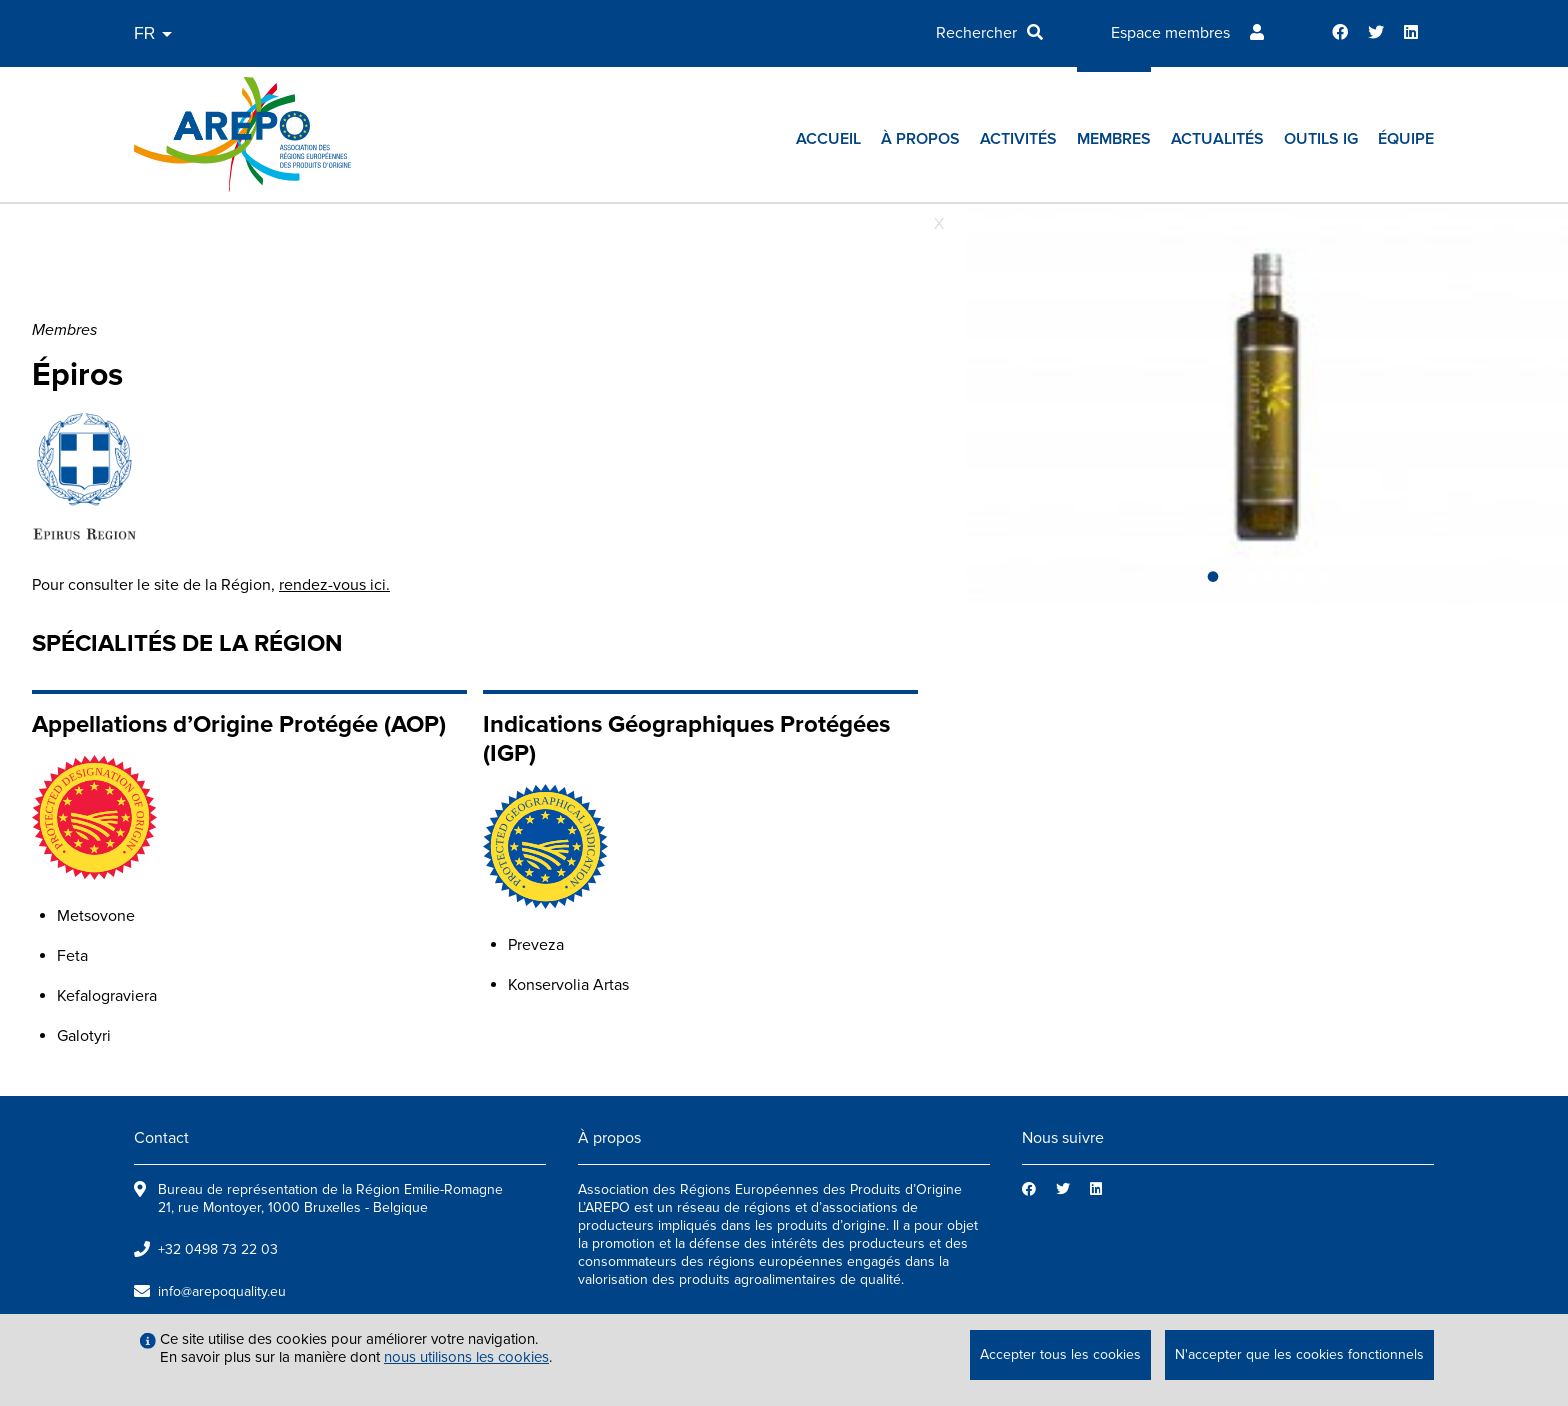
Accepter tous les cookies (1060, 1354)
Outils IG (1321, 139)
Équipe (1406, 139)
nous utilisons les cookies (466, 1357)
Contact (161, 1138)
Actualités (1217, 139)
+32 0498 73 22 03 (218, 1249)
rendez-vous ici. (334, 585)
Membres (1114, 139)
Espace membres (1170, 33)
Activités (1018, 139)
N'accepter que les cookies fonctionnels (1299, 1354)
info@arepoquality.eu (222, 1291)
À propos (920, 139)
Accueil (828, 139)
